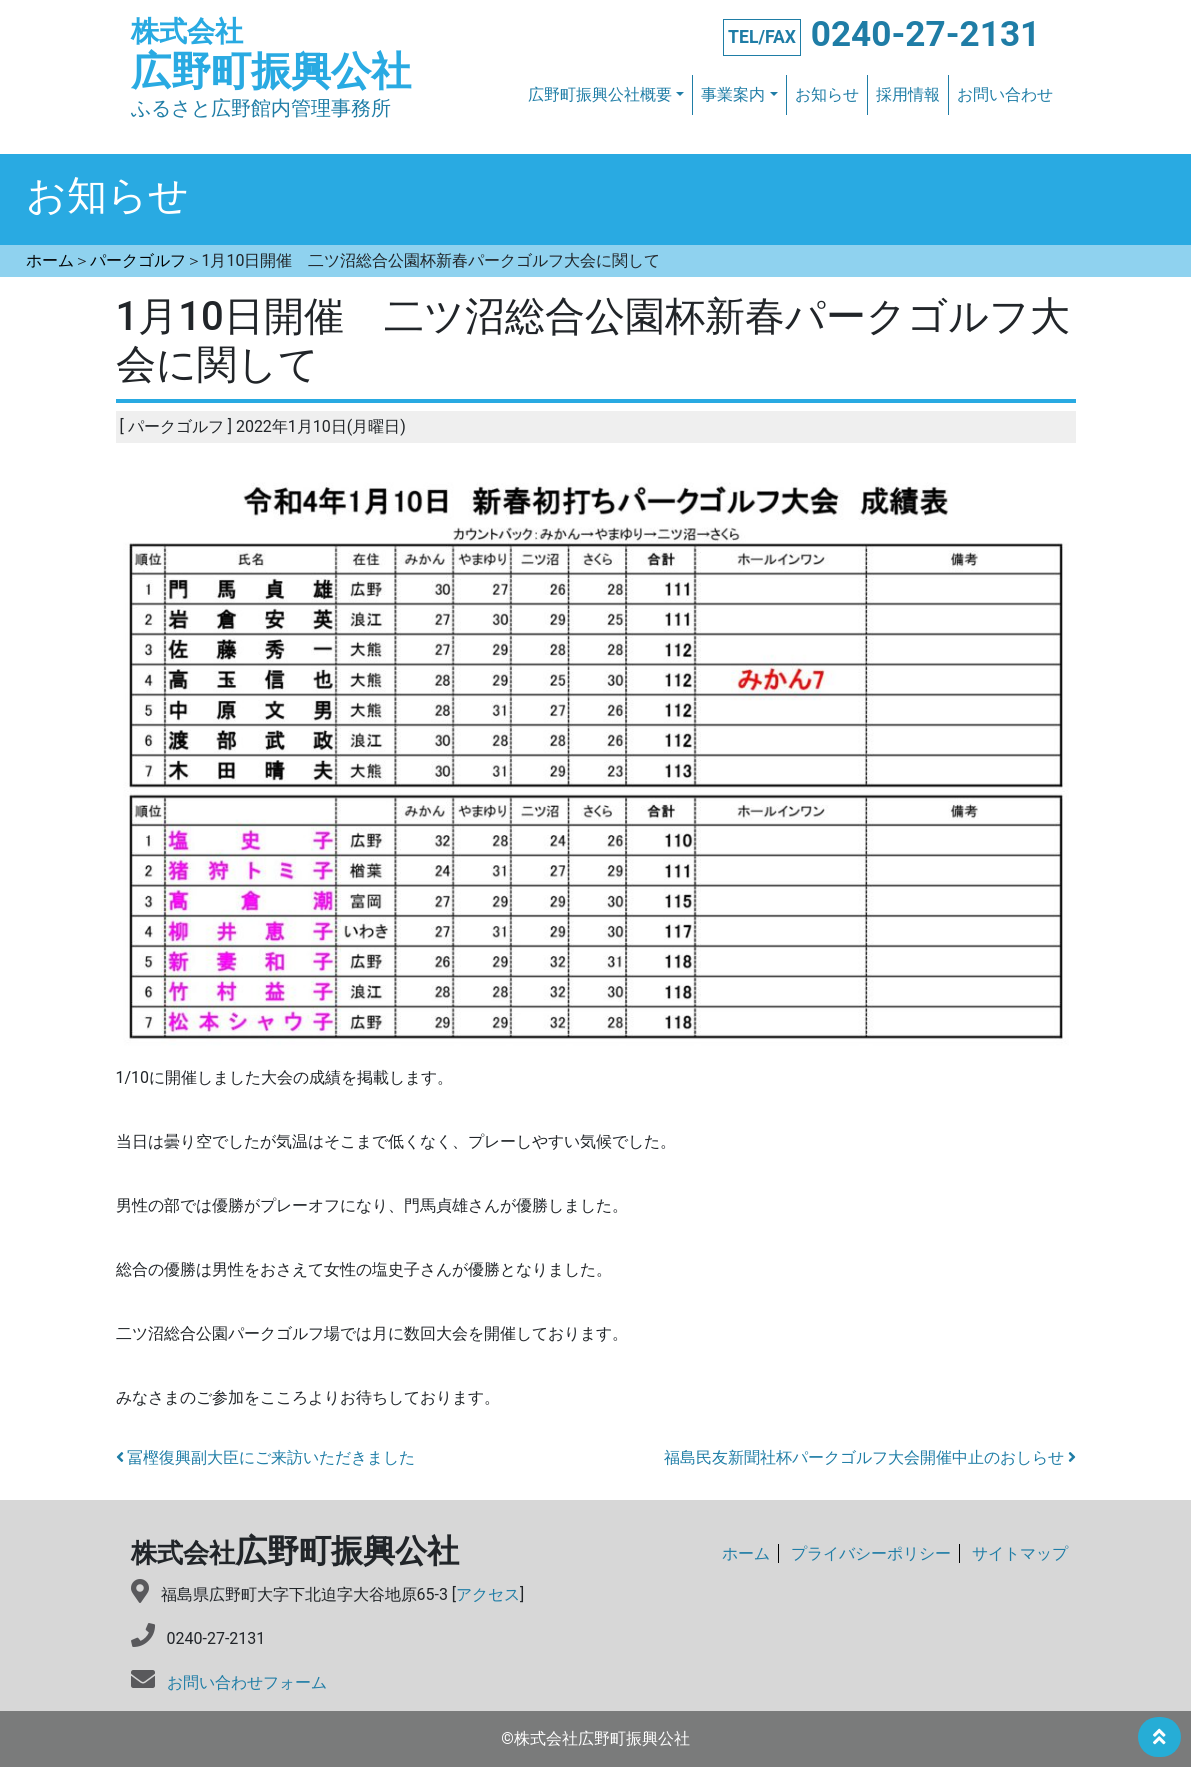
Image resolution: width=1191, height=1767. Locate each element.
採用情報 (908, 94)
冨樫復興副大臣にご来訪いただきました (266, 1457)
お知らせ (827, 94)
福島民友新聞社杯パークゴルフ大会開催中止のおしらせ (870, 1457)
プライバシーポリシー (871, 1553)
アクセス (488, 1594)
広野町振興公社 (271, 55)
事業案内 (733, 94)
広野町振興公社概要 (600, 94)
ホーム (746, 1553)
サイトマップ (1020, 1553)
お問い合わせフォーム (247, 1682)
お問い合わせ (1005, 94)
